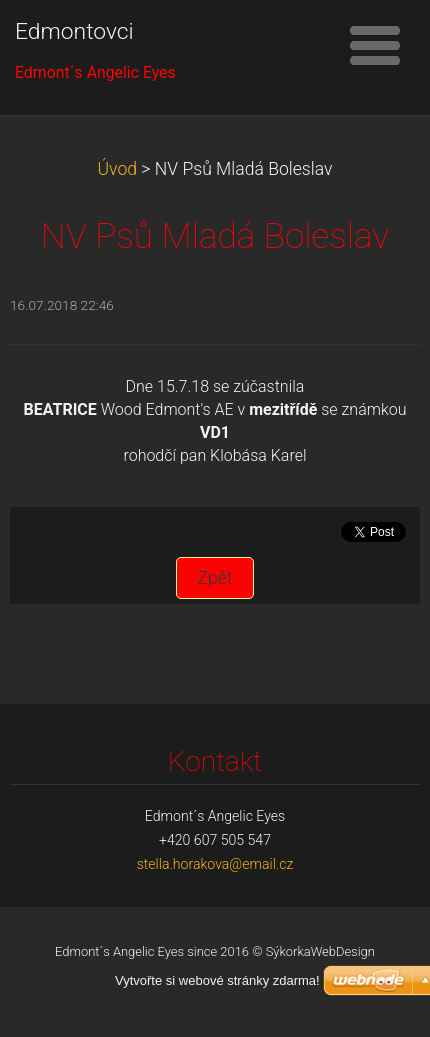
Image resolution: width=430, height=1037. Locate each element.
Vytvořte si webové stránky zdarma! (217, 980)
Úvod (118, 169)
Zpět (214, 578)
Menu (375, 45)
